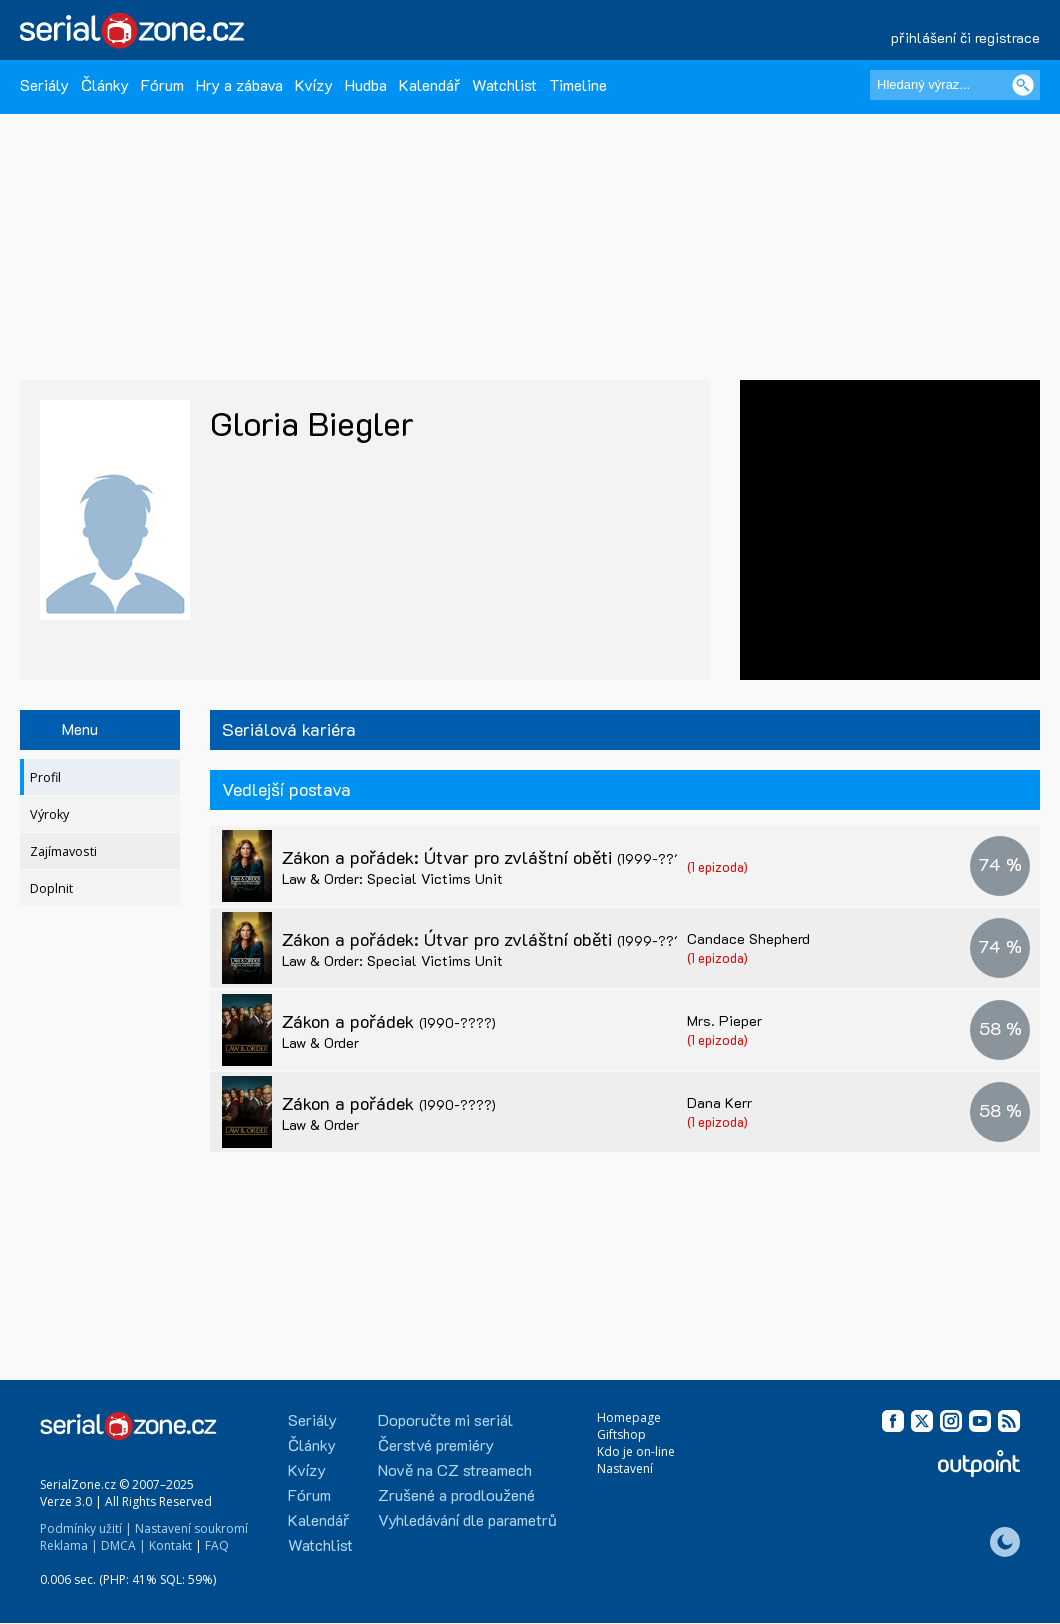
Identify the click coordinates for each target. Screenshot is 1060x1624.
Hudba (366, 84)
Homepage (629, 1417)
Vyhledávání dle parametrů (467, 1519)
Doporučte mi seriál (445, 1419)
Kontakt (170, 1545)
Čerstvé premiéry (436, 1444)
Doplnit (51, 888)
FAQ (217, 1545)
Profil (45, 777)
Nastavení (625, 1468)
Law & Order (320, 1042)
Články (105, 84)
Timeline (578, 84)
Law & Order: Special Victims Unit (392, 878)
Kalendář (429, 84)
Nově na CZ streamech (455, 1469)
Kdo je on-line (636, 1451)
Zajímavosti (63, 851)
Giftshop (621, 1434)
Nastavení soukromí (191, 1528)
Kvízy (314, 84)
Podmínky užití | (86, 1528)
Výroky (49, 814)
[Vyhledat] (1023, 85)
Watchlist (504, 84)
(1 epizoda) (717, 866)
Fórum (162, 84)
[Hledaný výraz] (955, 85)
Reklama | (69, 1545)
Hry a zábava (239, 84)
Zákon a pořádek (389, 1021)
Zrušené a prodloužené (456, 1494)
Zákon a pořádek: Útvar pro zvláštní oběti (488, 857)
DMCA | (123, 1545)
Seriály (44, 84)
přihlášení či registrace (965, 37)
